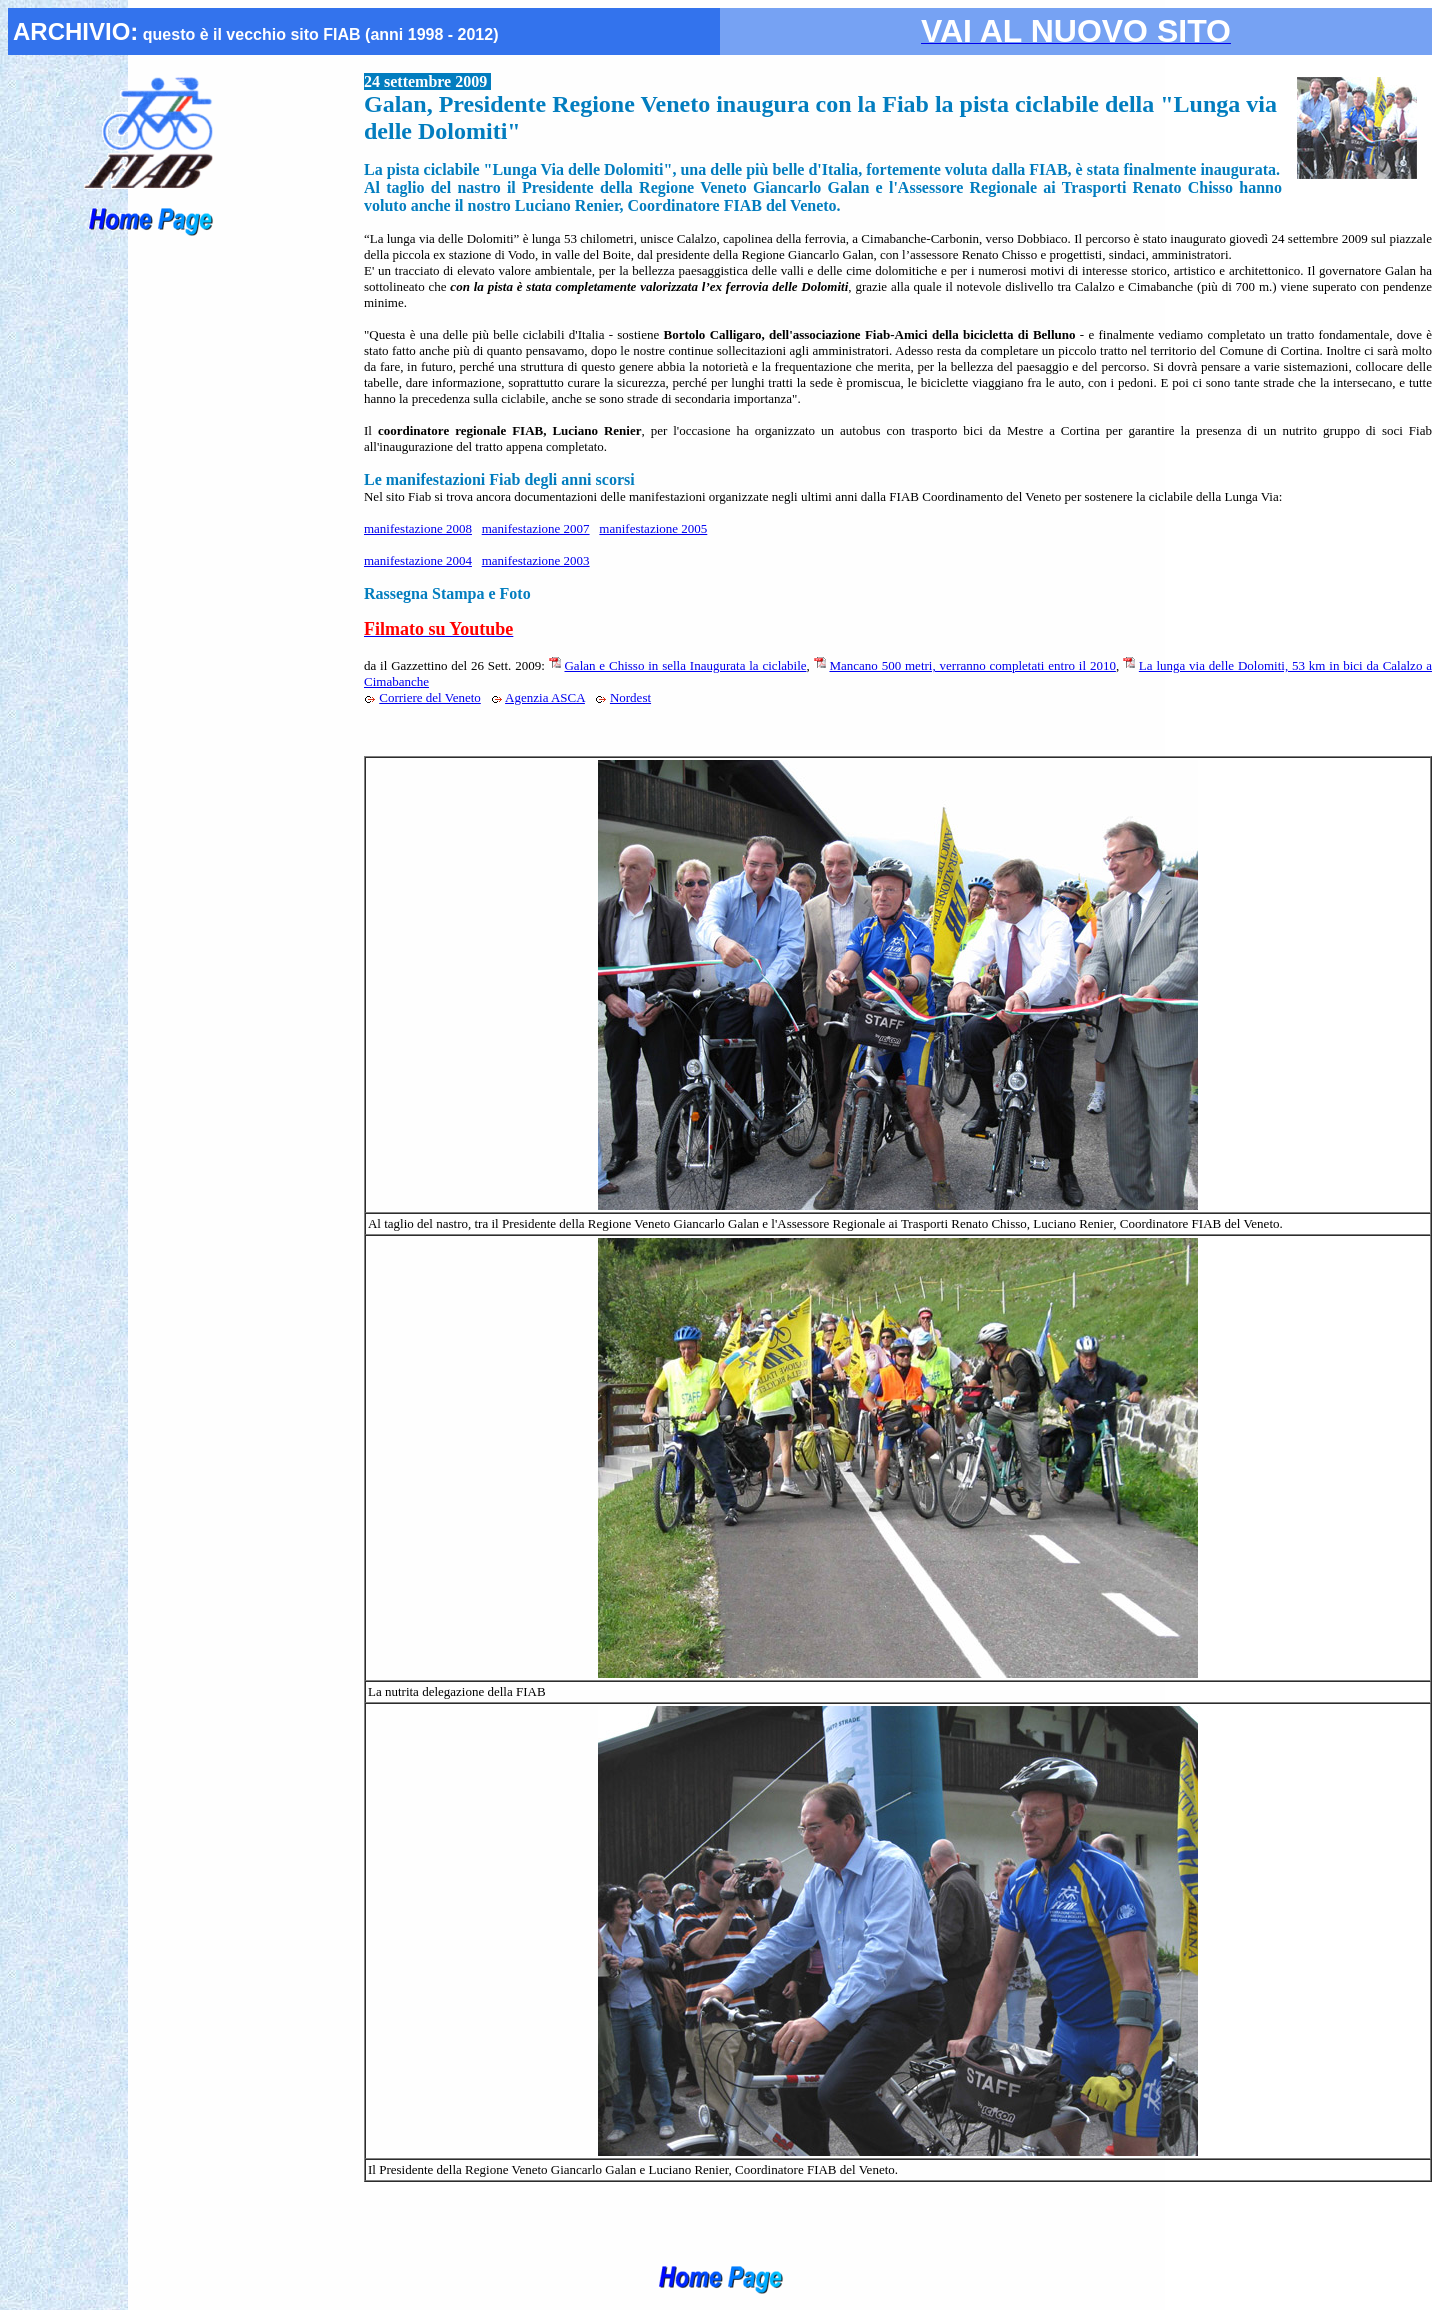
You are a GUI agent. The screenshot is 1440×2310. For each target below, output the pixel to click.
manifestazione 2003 (536, 560)
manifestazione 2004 (418, 560)
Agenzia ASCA (545, 697)
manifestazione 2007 (536, 528)
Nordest (630, 697)
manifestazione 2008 (418, 528)
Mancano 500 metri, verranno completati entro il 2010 (972, 665)
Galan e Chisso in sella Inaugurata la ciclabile (685, 665)
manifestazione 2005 (653, 528)
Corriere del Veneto (430, 697)
